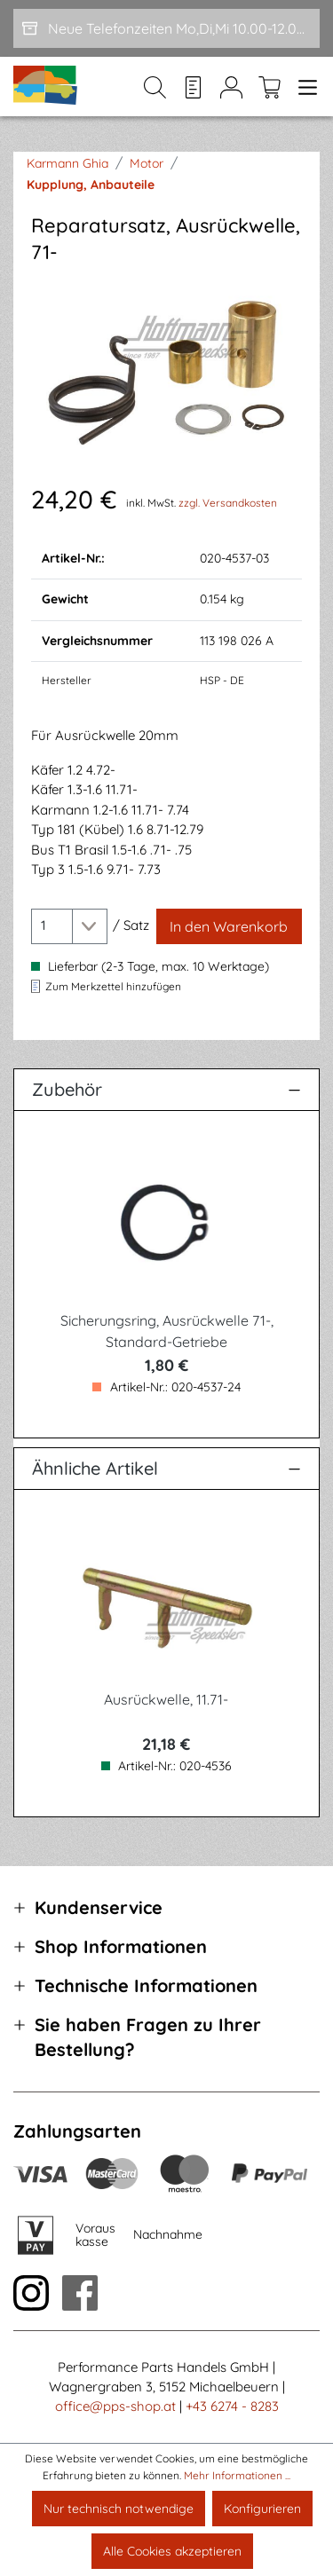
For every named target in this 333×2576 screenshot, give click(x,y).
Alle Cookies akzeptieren (172, 2551)
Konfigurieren (262, 2509)
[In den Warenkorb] (229, 926)
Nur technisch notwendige (119, 2509)
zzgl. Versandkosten (227, 502)
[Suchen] (155, 87)
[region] (166, 373)
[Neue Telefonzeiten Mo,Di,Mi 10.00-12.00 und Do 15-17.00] (166, 28)
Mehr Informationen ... (237, 2475)
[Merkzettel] (193, 87)
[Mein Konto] (231, 87)
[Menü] (304, 87)
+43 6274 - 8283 (232, 2406)
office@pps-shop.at (115, 2406)
